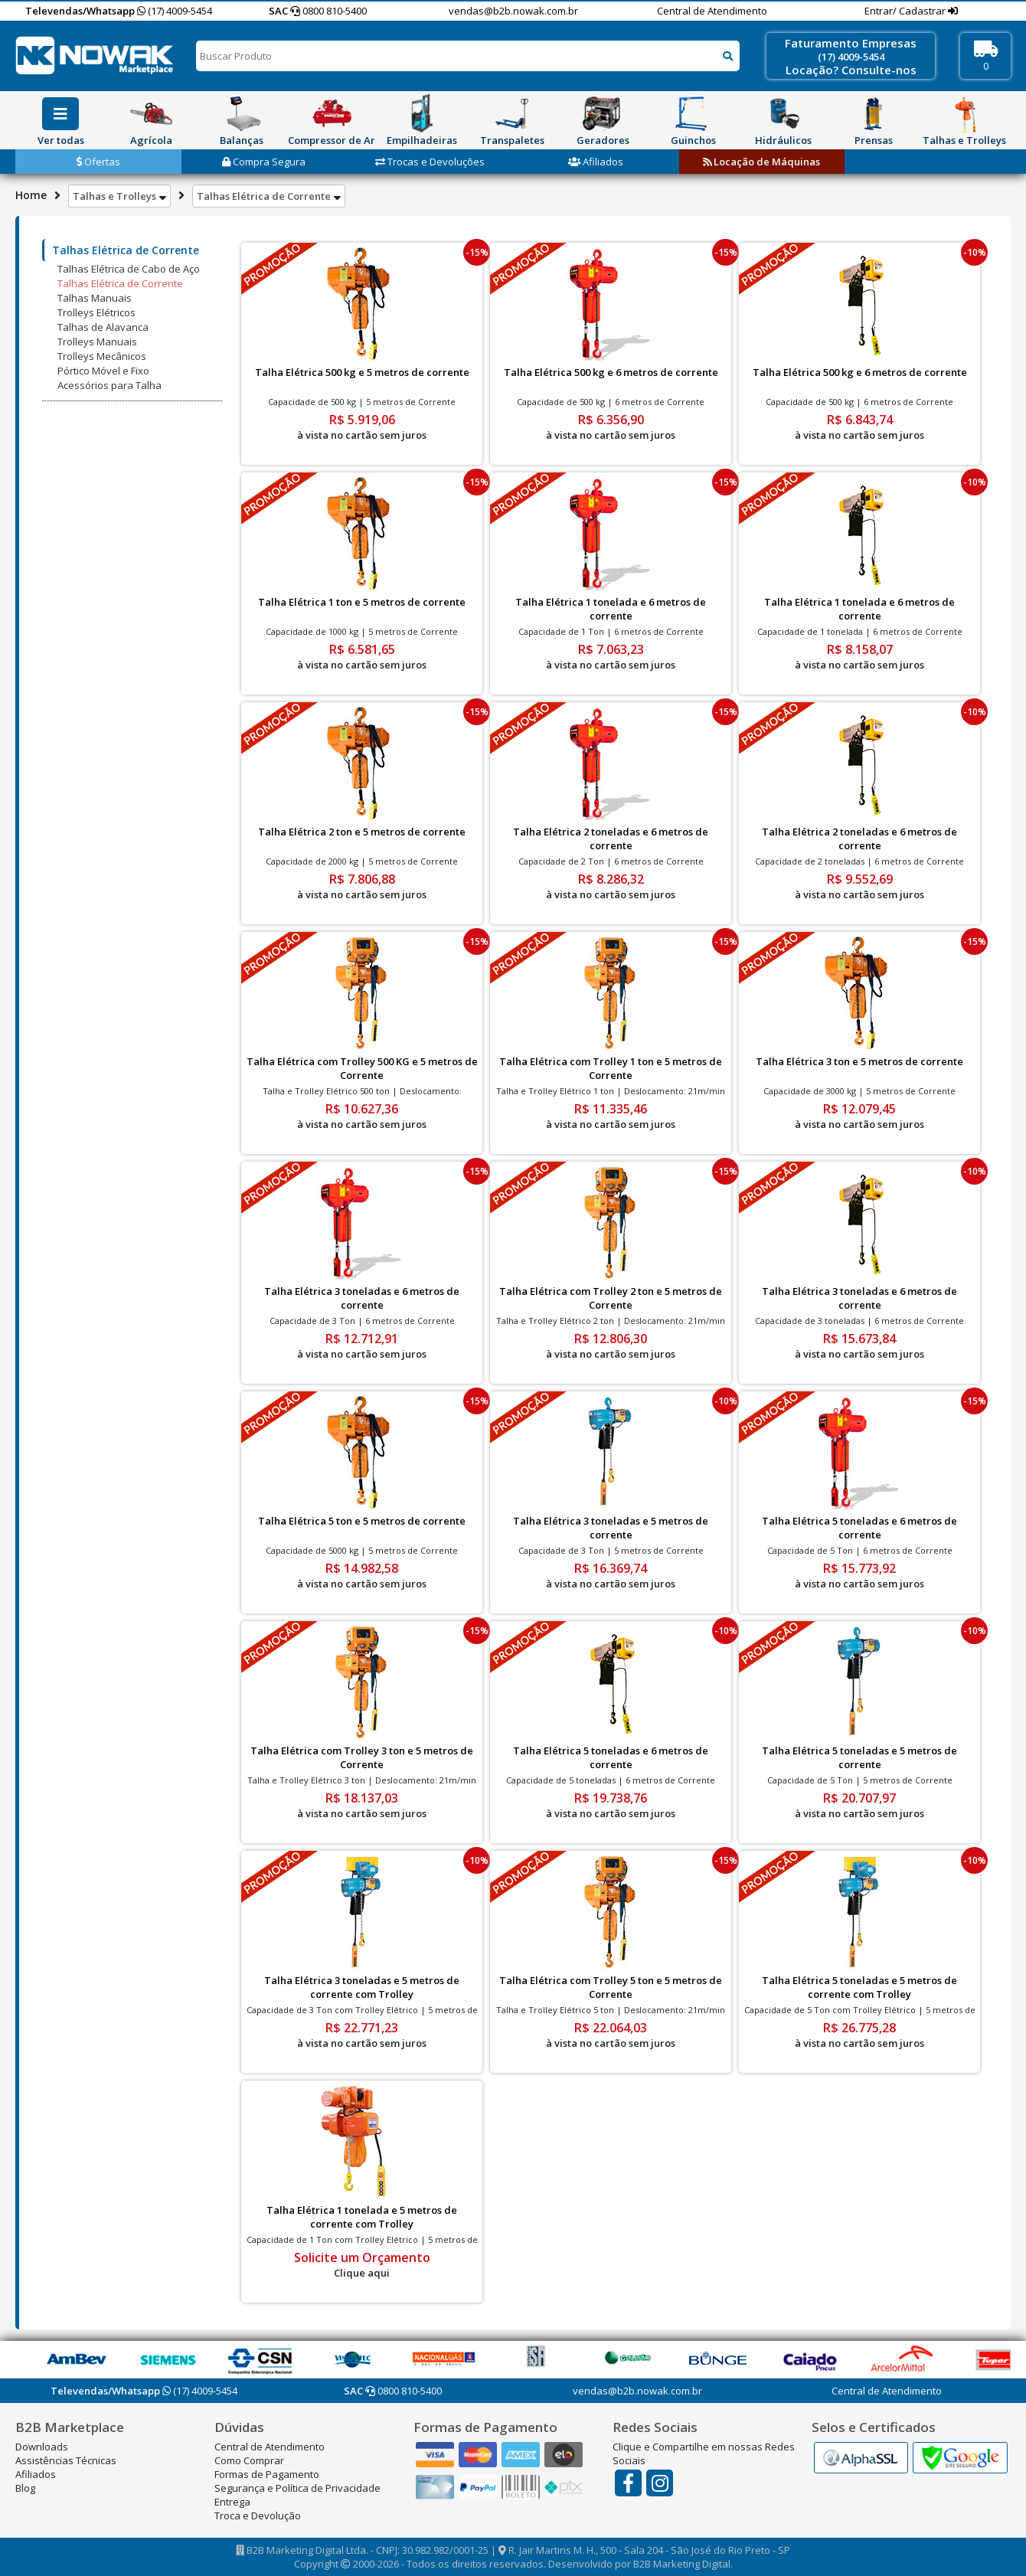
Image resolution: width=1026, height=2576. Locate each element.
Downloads (41, 2446)
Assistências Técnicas (65, 2460)
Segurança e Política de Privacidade (297, 2488)
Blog (25, 2488)
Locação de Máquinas (761, 161)
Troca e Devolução (257, 2515)
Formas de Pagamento (266, 2474)
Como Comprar (249, 2460)
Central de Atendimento (712, 11)
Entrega (232, 2502)
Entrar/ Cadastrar (906, 11)
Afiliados (595, 161)
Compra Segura (264, 161)
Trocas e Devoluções (430, 161)
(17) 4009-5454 (174, 11)
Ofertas (98, 161)
